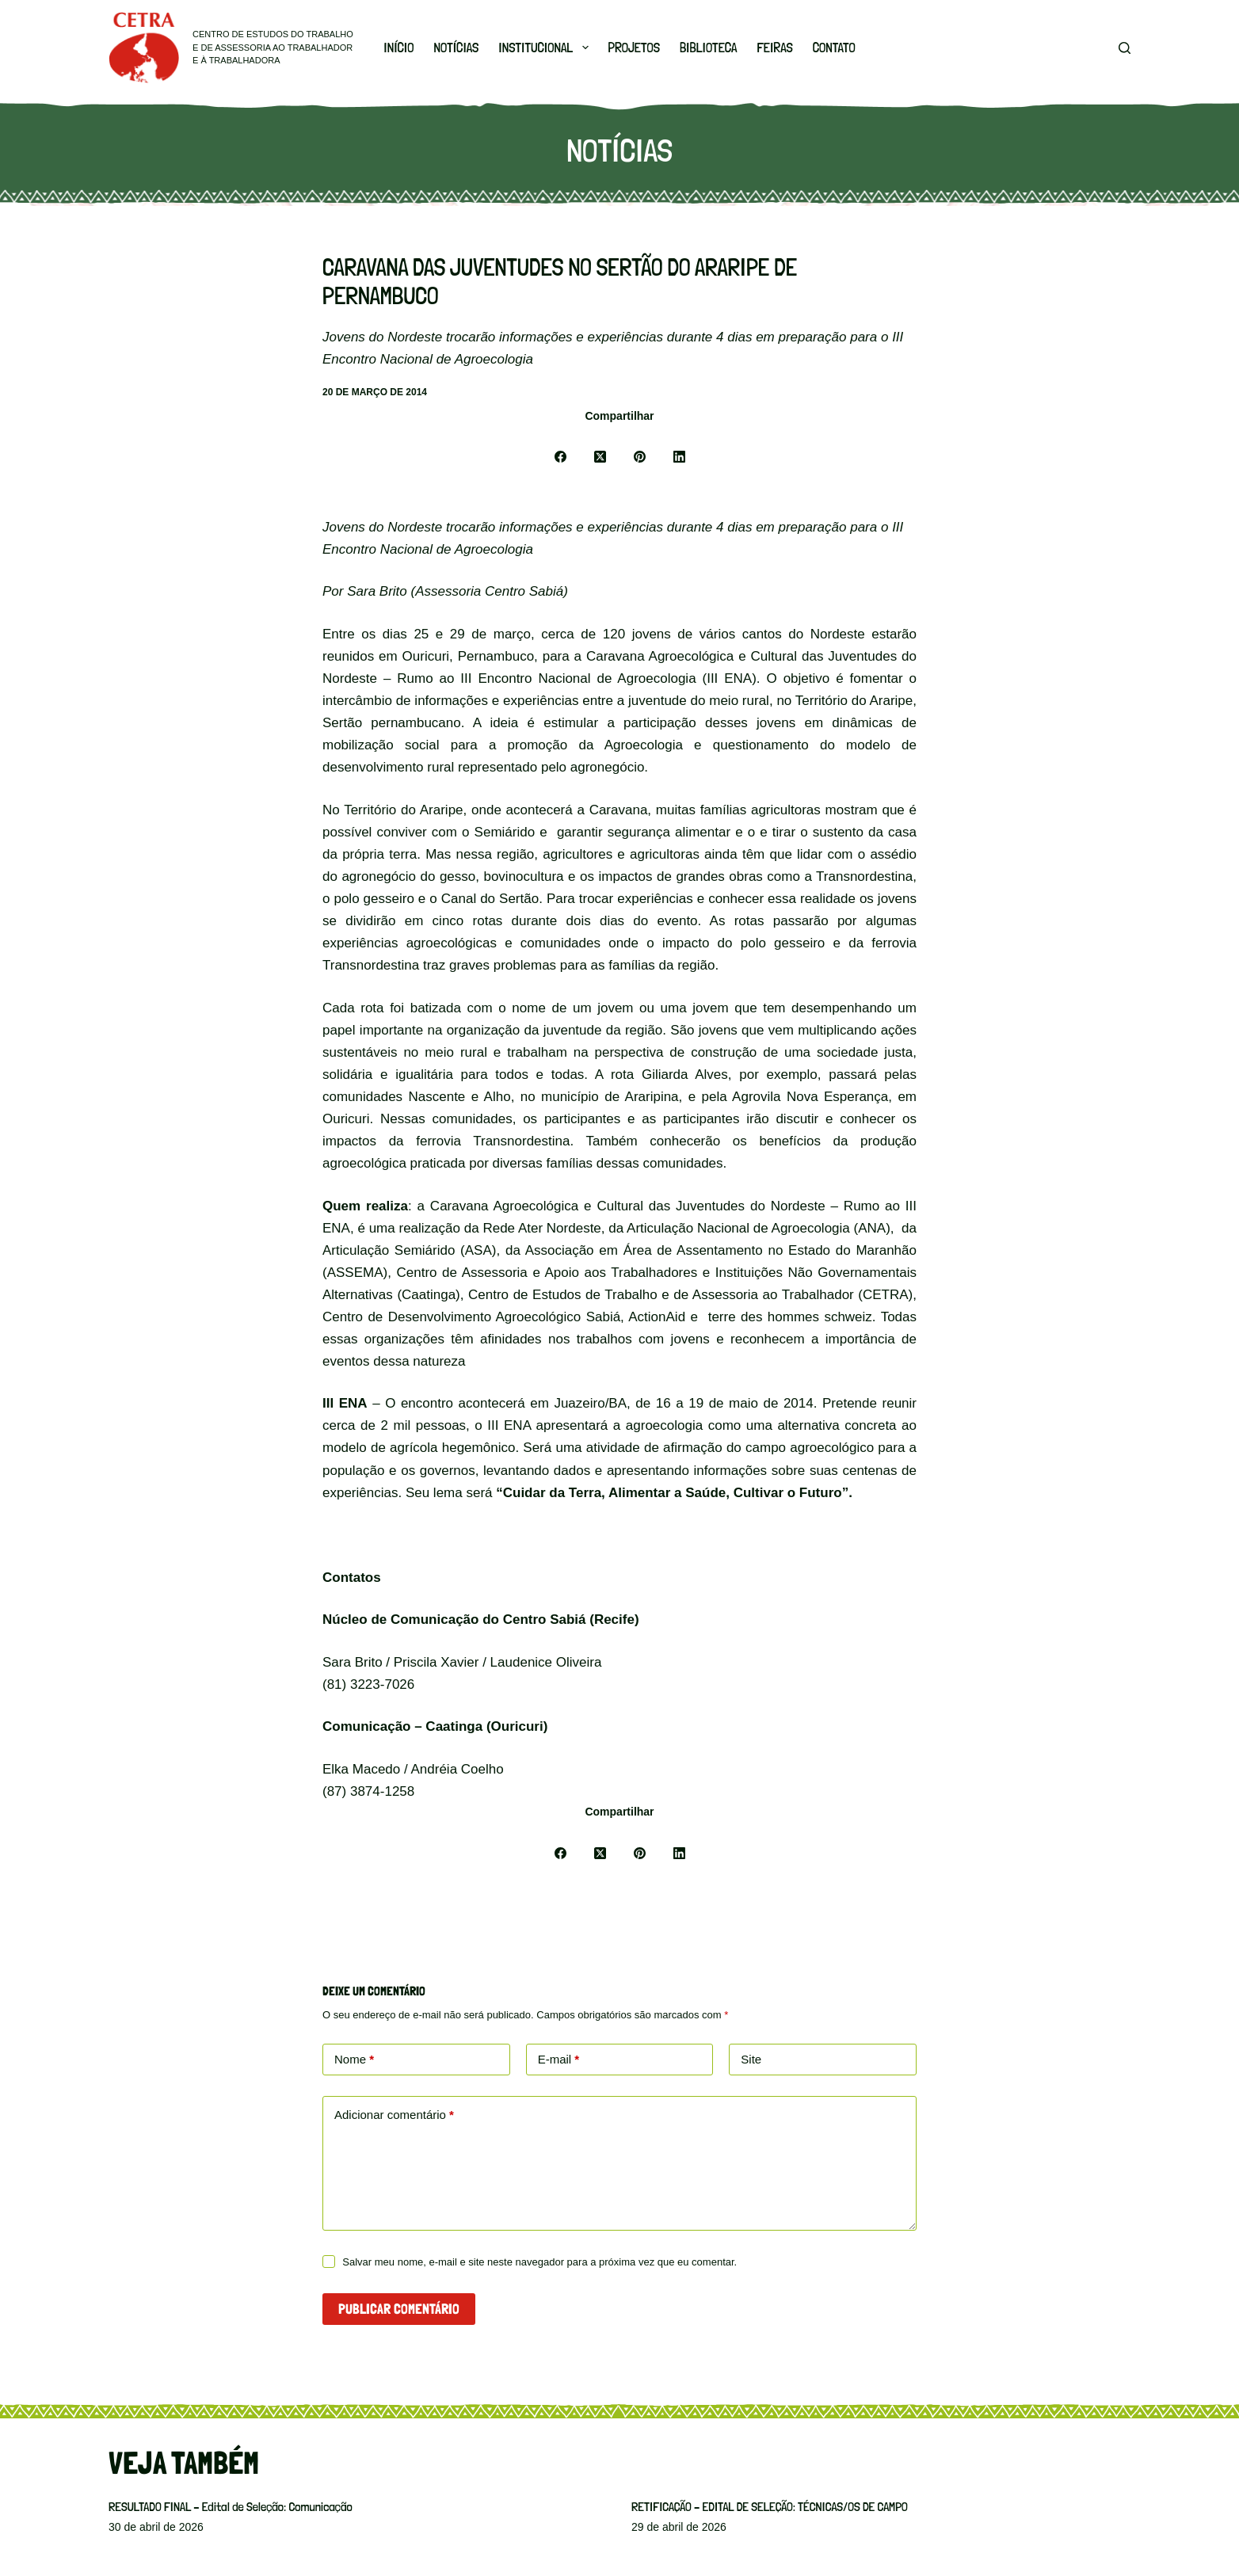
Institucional (546, 47)
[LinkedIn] (679, 457)
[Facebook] (560, 457)
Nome (354, 2060)
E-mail (559, 2060)
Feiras (774, 47)
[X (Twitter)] (600, 457)
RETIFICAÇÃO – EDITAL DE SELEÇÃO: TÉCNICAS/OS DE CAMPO (769, 2506)
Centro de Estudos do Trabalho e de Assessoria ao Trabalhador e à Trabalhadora (273, 47)
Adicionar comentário (394, 2115)
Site (751, 2059)
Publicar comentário (398, 2308)
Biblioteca (708, 47)
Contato (834, 47)
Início (398, 47)
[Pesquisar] (1124, 48)
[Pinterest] (639, 457)
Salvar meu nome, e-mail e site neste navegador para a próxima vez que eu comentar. (539, 2262)
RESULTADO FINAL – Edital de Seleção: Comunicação (231, 2506)
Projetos (634, 47)
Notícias (455, 47)
